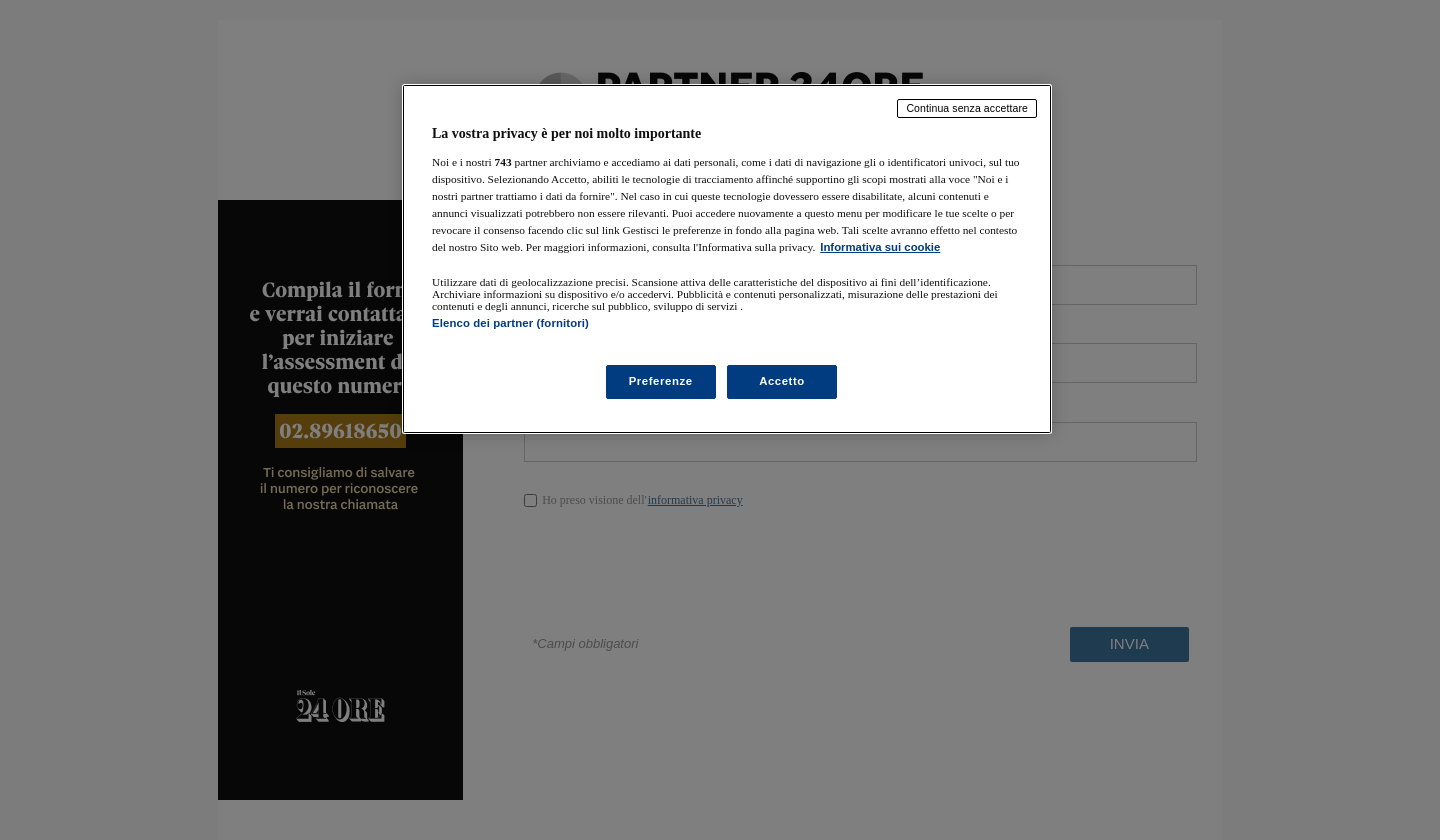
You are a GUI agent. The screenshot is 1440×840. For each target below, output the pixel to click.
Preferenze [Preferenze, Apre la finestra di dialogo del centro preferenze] (661, 381)
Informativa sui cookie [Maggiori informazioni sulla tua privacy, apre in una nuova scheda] (880, 247)
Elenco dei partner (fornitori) (510, 323)
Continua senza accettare (967, 108)
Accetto (782, 381)
